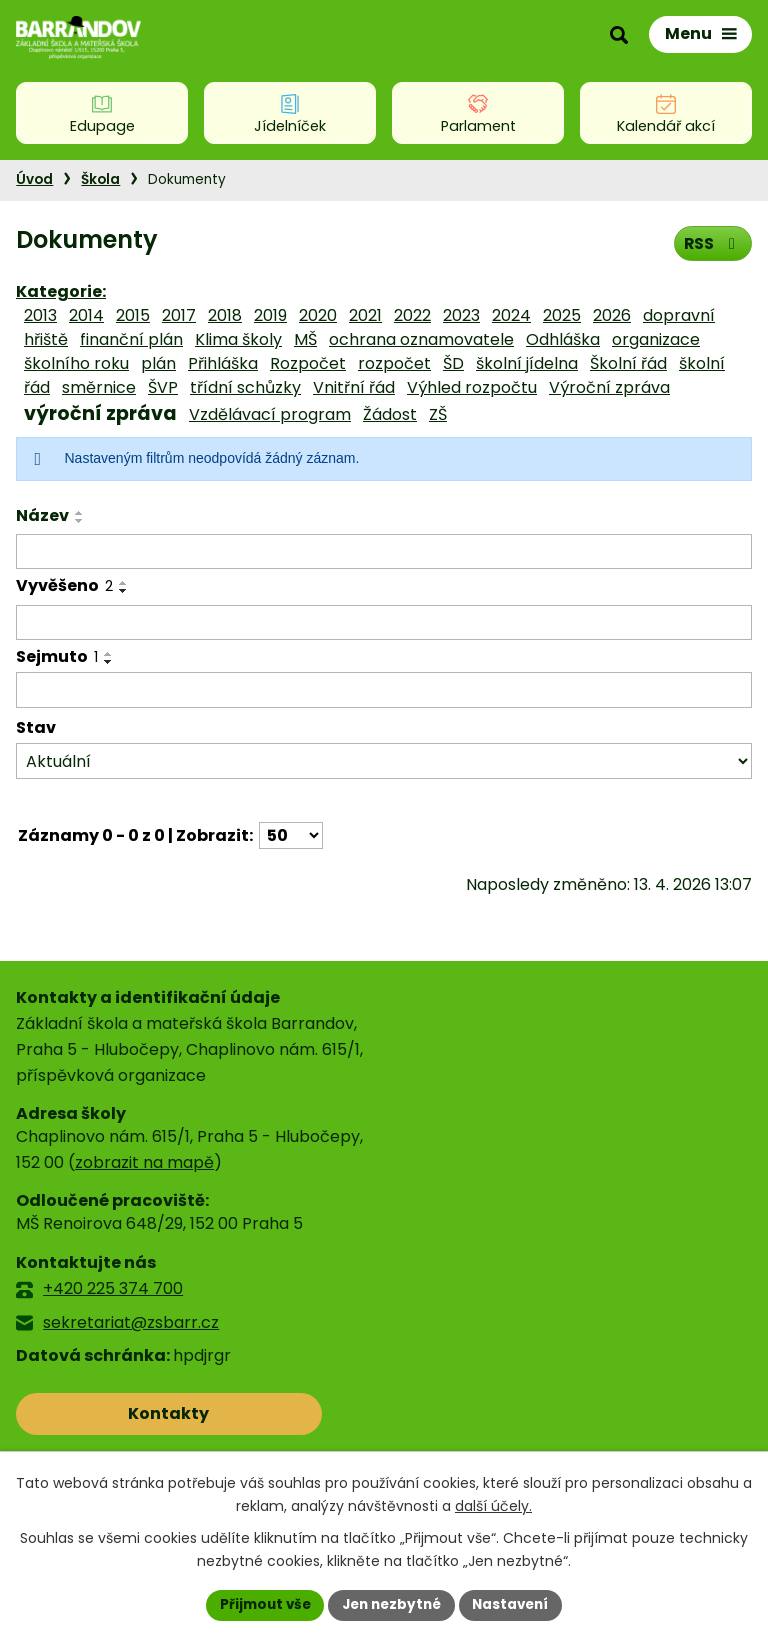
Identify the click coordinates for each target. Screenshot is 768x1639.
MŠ (305, 339)
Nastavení (516, 1604)
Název (42, 515)
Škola (100, 179)
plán (158, 363)
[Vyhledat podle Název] (384, 552)
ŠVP (163, 387)
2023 (461, 315)
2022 (412, 315)
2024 (511, 315)
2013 (40, 315)
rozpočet (394, 363)
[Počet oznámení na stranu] (291, 835)
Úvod (34, 179)
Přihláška (223, 363)
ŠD (453, 363)
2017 (179, 315)
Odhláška (563, 339)
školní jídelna (527, 363)
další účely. (493, 1505)
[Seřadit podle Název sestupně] (80, 521)
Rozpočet (308, 363)
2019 (270, 315)
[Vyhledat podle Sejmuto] (384, 690)
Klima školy (238, 339)
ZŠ (438, 414)
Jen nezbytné (391, 1604)
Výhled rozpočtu (472, 387)
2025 (562, 315)
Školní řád (628, 363)
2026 (612, 315)
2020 (318, 315)
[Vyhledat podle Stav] (384, 761)
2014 (86, 315)
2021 (365, 315)
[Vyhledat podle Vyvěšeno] (384, 623)
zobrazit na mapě (144, 1162)
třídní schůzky (245, 387)
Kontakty (104, 1413)
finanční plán (131, 339)
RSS (711, 242)
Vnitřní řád (354, 387)
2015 (133, 315)
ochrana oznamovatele (421, 339)
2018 (225, 315)
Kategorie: (61, 291)
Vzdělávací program (270, 414)
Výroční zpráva (609, 387)
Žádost (390, 414)
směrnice (99, 387)
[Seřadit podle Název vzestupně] (80, 513)
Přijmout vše (259, 1604)
